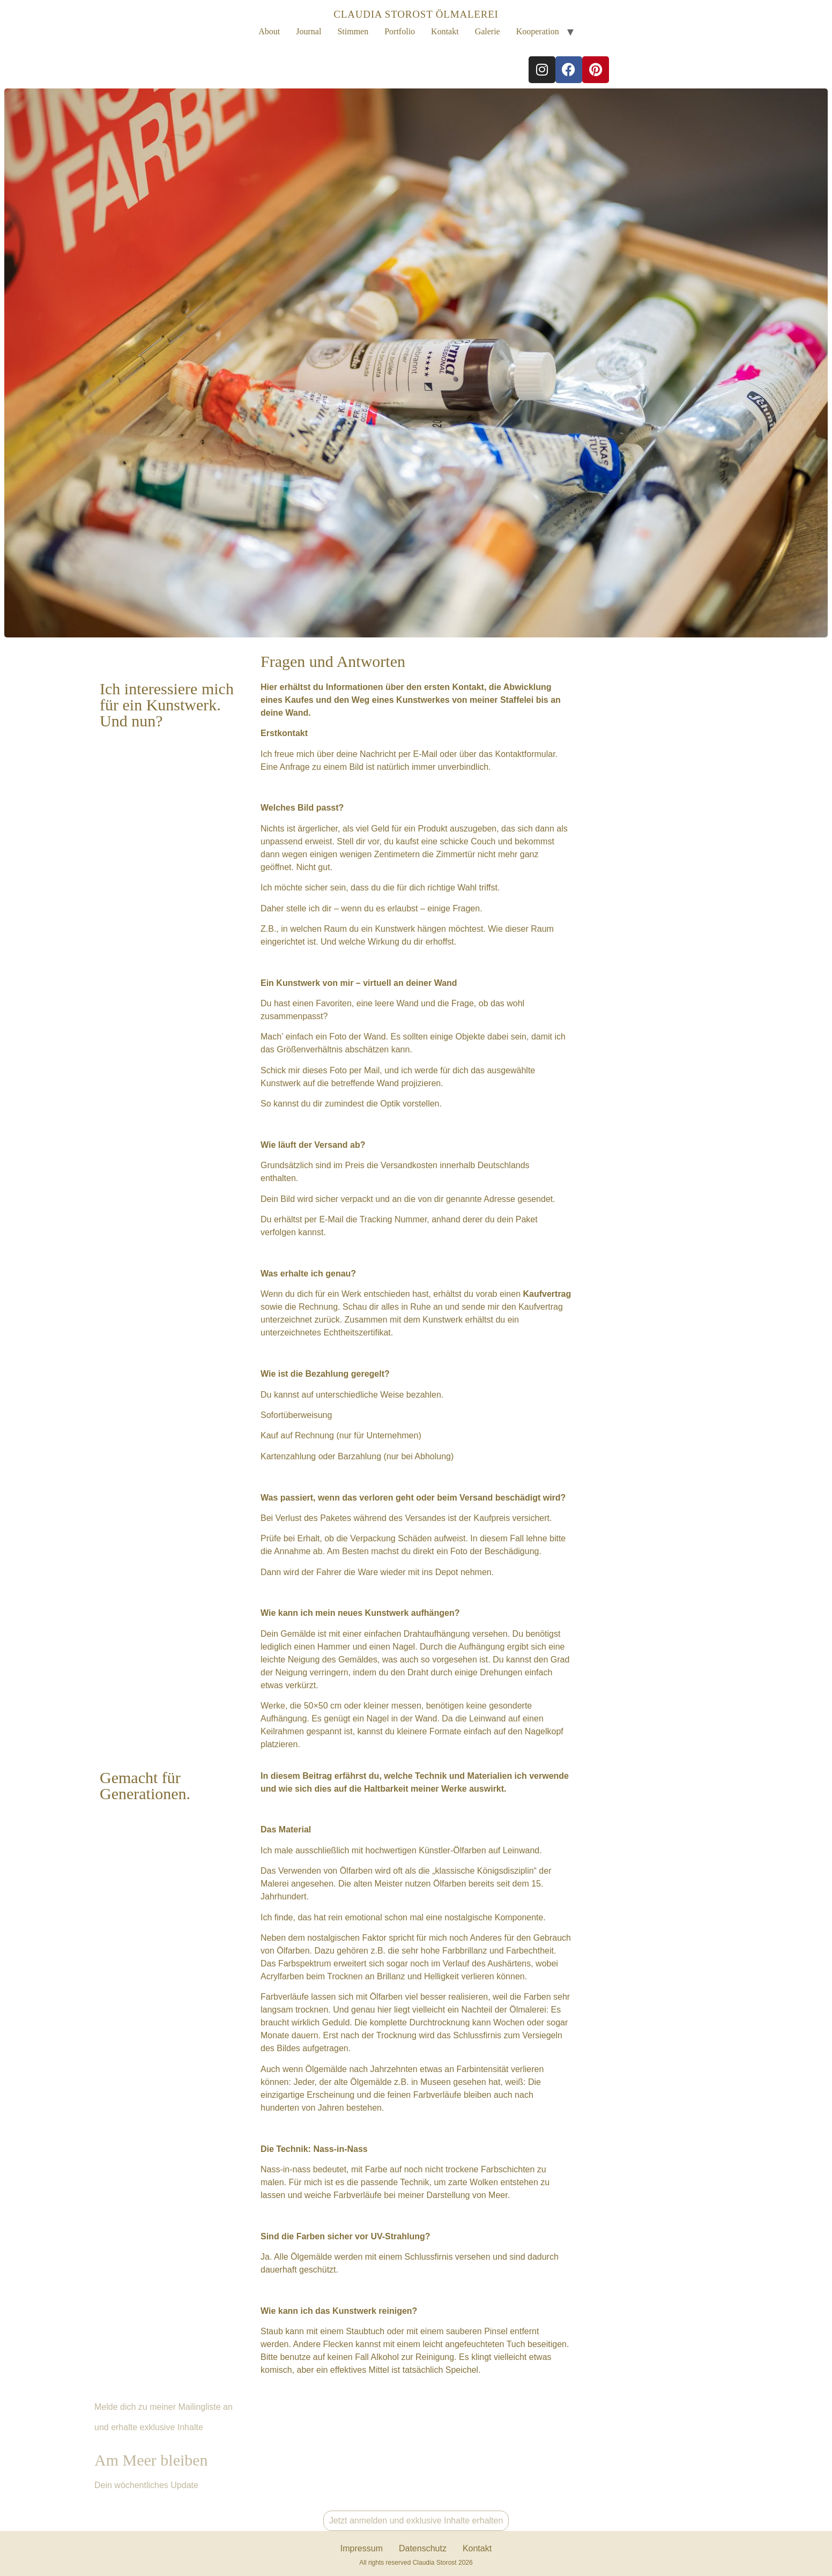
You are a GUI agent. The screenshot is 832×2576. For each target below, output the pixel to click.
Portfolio (399, 31)
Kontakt (445, 31)
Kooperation (537, 31)
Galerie (487, 31)
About (269, 31)
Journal (308, 31)
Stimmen (352, 31)
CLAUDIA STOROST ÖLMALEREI (415, 14)
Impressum (361, 2548)
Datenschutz (423, 2548)
